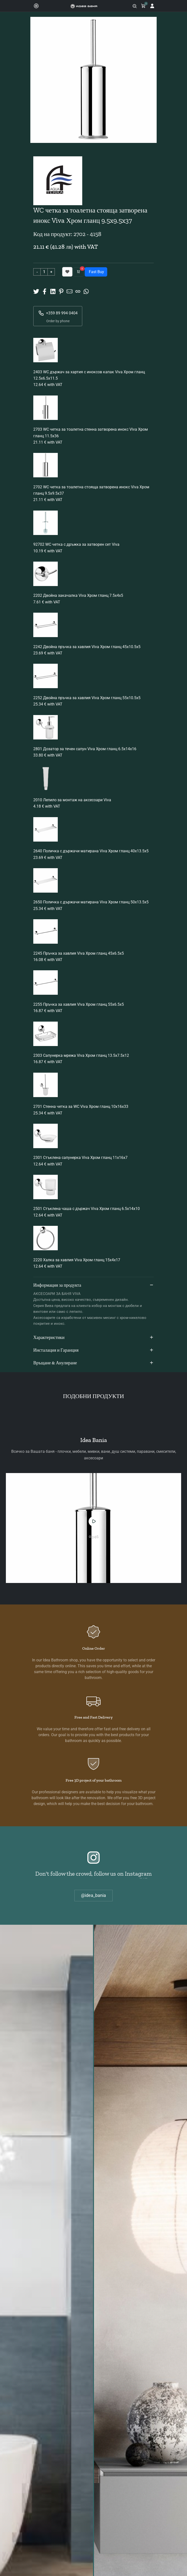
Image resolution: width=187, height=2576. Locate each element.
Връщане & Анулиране (93, 1363)
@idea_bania (93, 1895)
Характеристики (93, 1337)
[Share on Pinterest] (61, 291)
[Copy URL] (78, 291)
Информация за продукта (93, 1285)
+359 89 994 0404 (58, 313)
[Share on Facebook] (44, 291)
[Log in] (152, 5)
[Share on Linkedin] (53, 291)
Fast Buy (96, 271)
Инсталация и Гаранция (93, 1350)
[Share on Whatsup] (86, 291)
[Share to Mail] (69, 291)
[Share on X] (36, 291)
